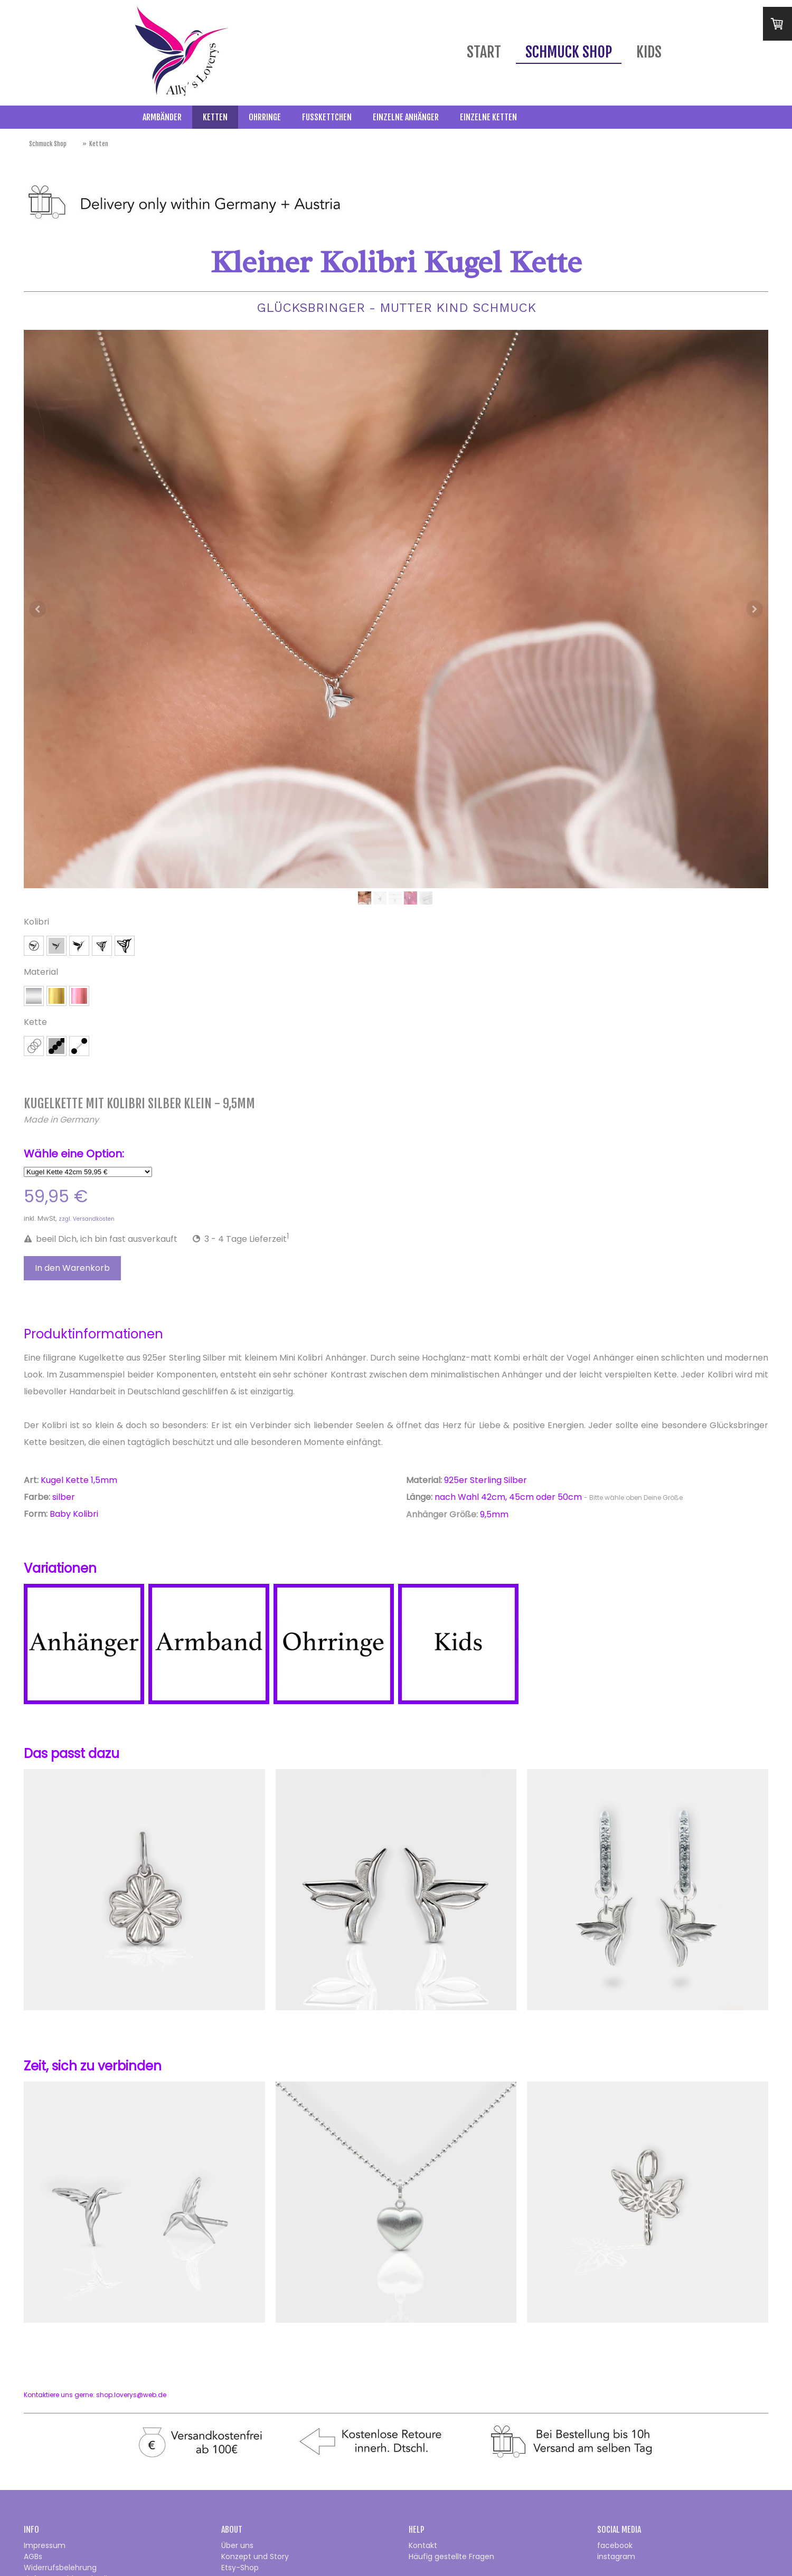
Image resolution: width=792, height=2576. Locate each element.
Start (484, 52)
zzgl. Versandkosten (87, 1219)
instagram (616, 2556)
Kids (649, 52)
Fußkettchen (327, 117)
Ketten (215, 117)
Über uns (237, 2545)
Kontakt (423, 2545)
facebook (615, 2545)
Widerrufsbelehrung (60, 2567)
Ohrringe (265, 117)
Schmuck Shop (568, 52)
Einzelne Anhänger (406, 117)
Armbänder (162, 117)
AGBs (33, 2556)
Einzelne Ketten (488, 117)
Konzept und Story (255, 2556)
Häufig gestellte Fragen (451, 2556)
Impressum (44, 2545)
